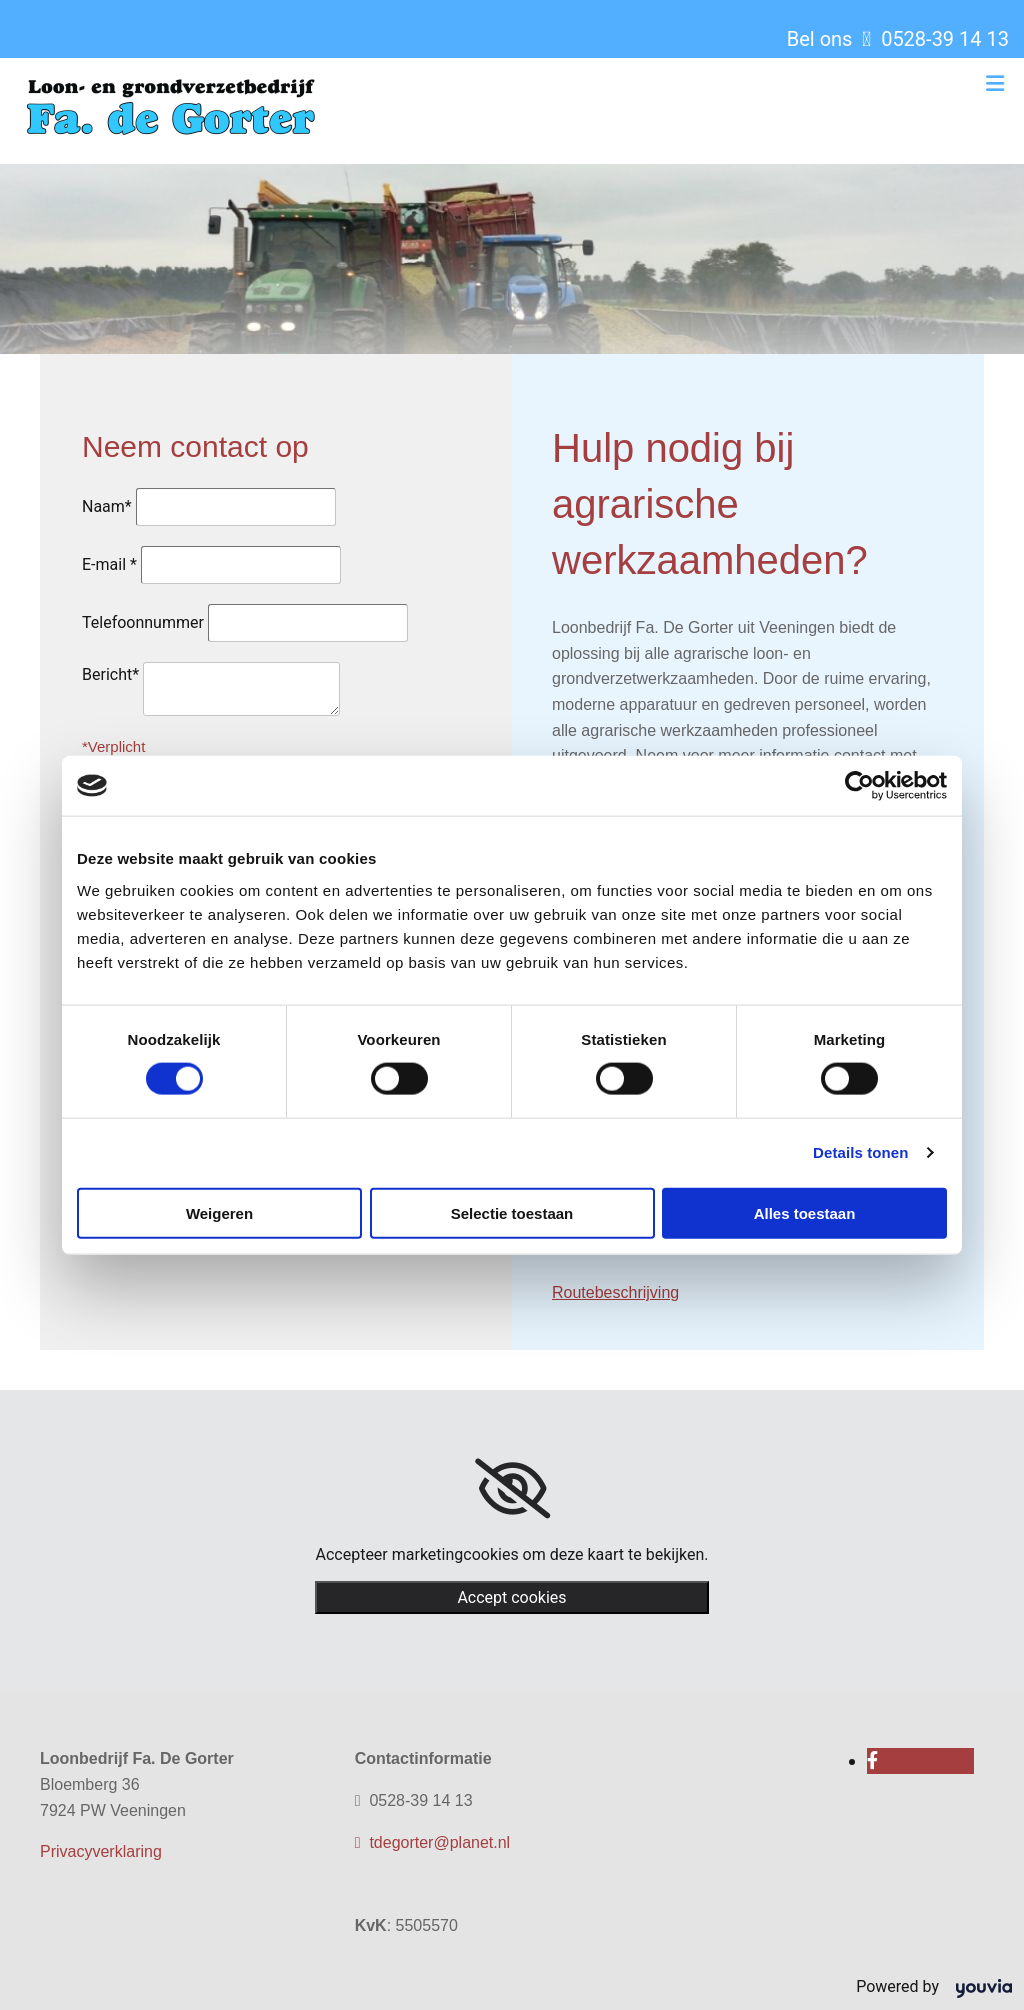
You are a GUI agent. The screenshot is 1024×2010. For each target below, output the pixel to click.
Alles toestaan (805, 1212)
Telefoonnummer (143, 622)
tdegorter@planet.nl (433, 1842)
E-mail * (109, 564)
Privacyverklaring (101, 1851)
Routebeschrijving (615, 1292)
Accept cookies (511, 1597)
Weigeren (219, 1212)
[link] (512, 1489)
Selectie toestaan (512, 1212)
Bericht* (110, 674)
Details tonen (860, 1152)
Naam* (107, 506)
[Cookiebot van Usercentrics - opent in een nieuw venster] (859, 786)
